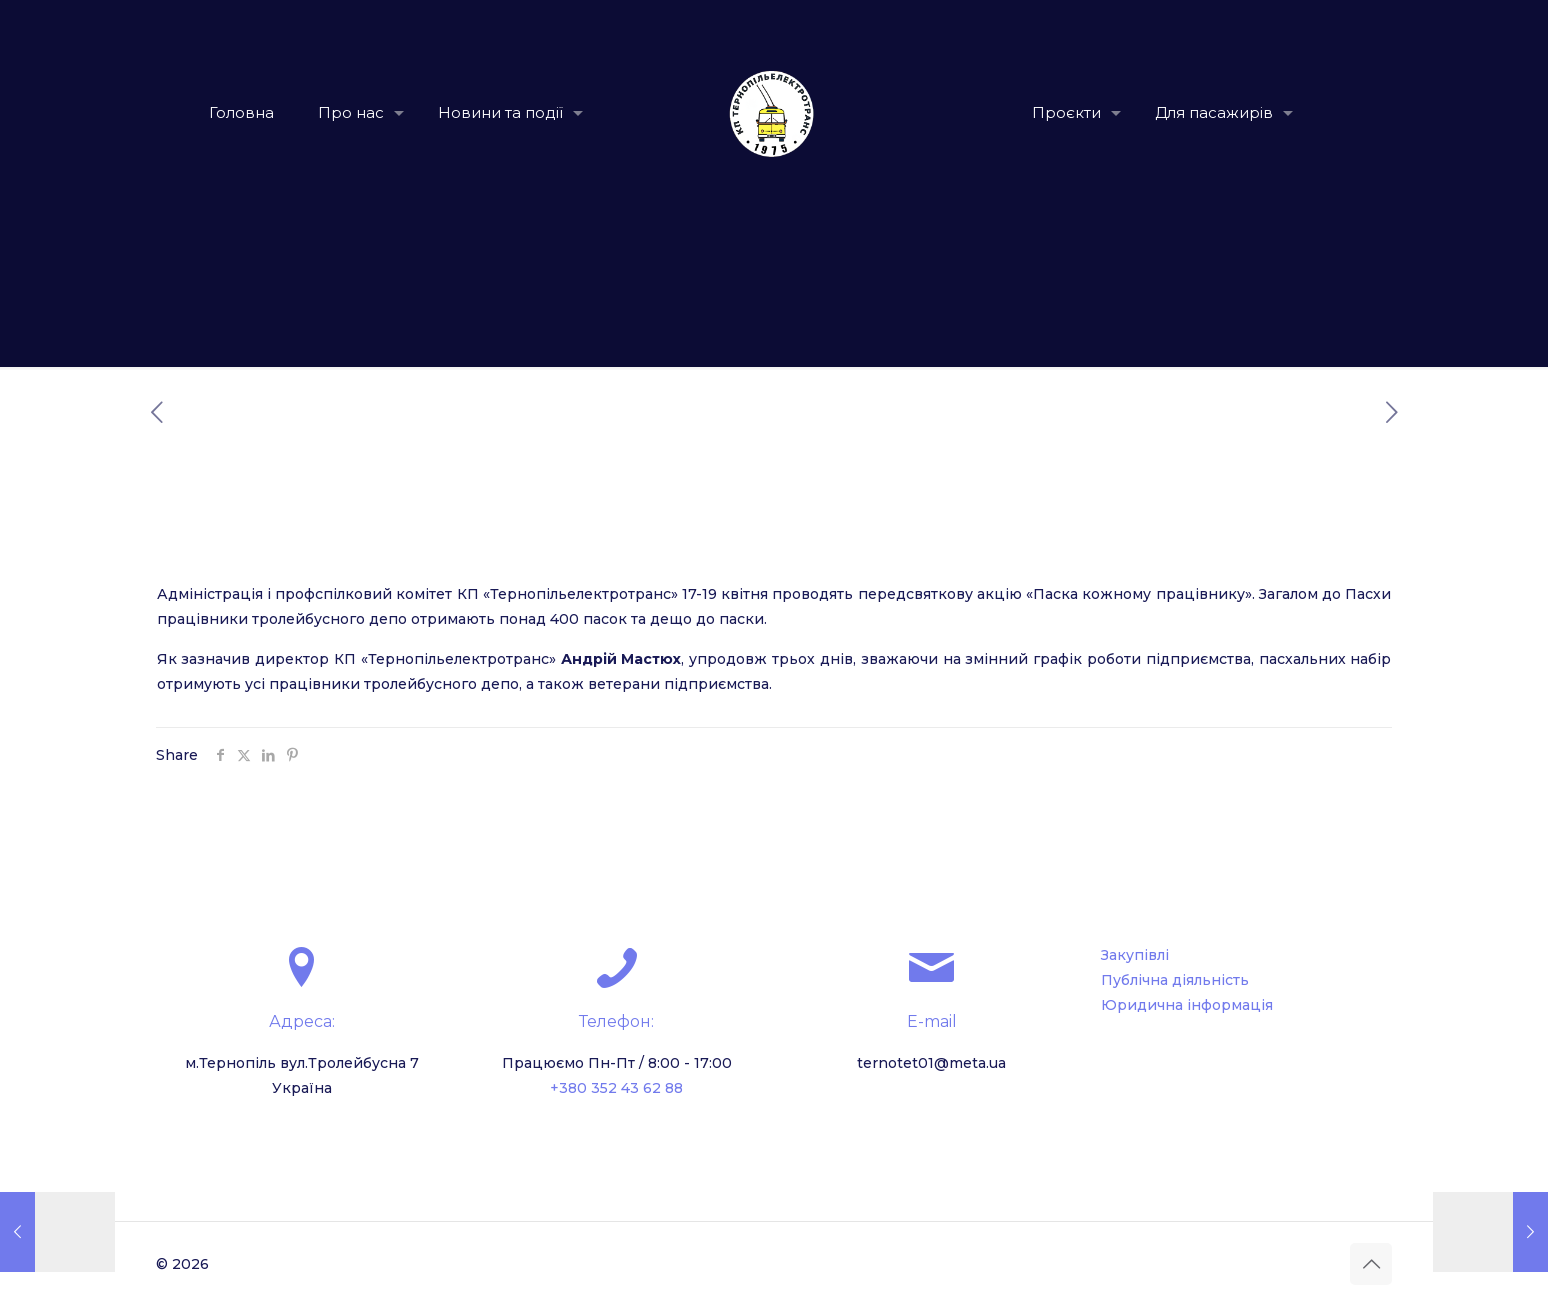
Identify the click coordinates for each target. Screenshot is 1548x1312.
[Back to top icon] (1371, 1264)
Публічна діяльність (1175, 980)
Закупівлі (1135, 955)
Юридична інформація (1187, 1005)
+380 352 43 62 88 (616, 1088)
